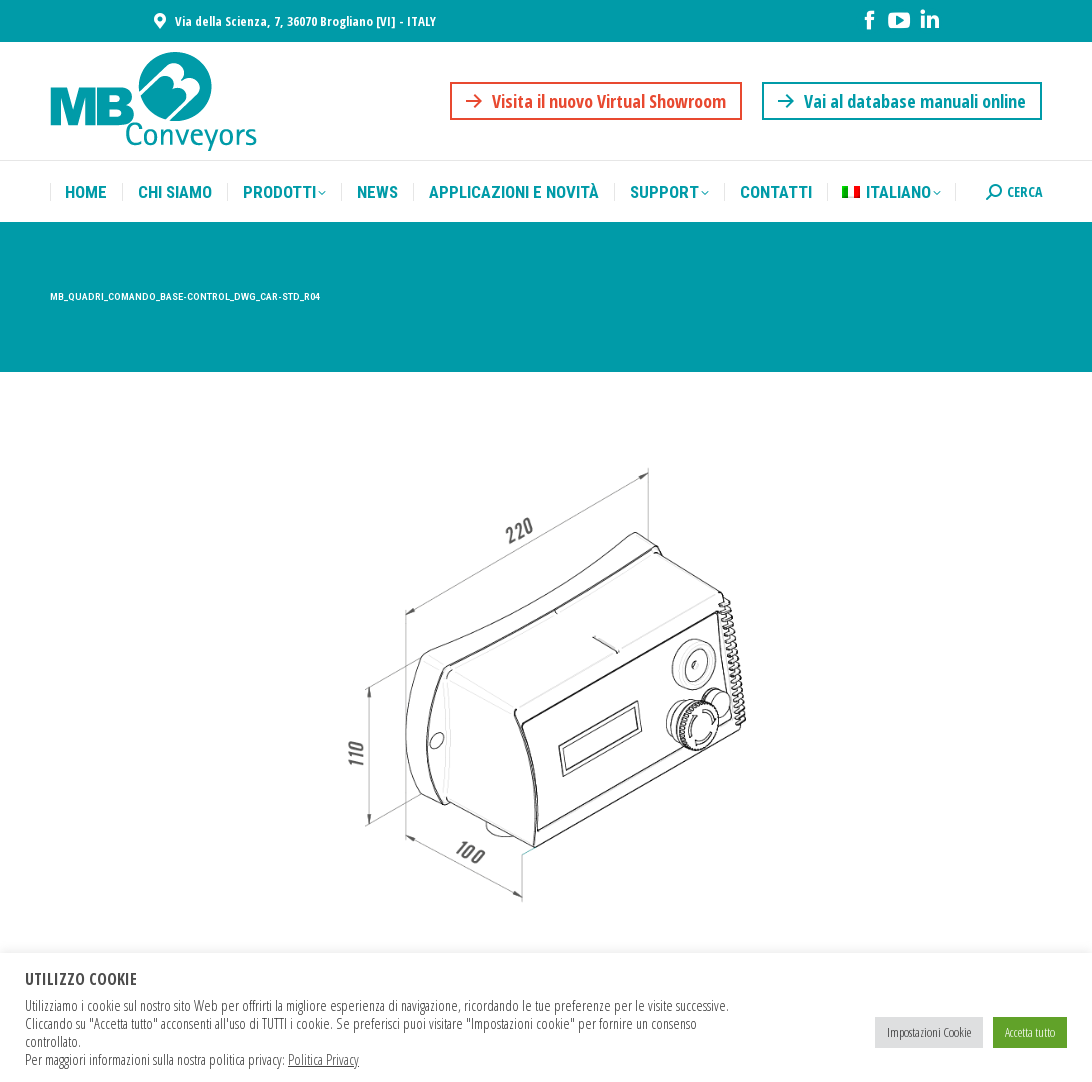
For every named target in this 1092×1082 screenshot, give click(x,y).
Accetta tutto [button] (1030, 1032)
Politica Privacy (323, 1059)
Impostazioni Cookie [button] (929, 1032)
